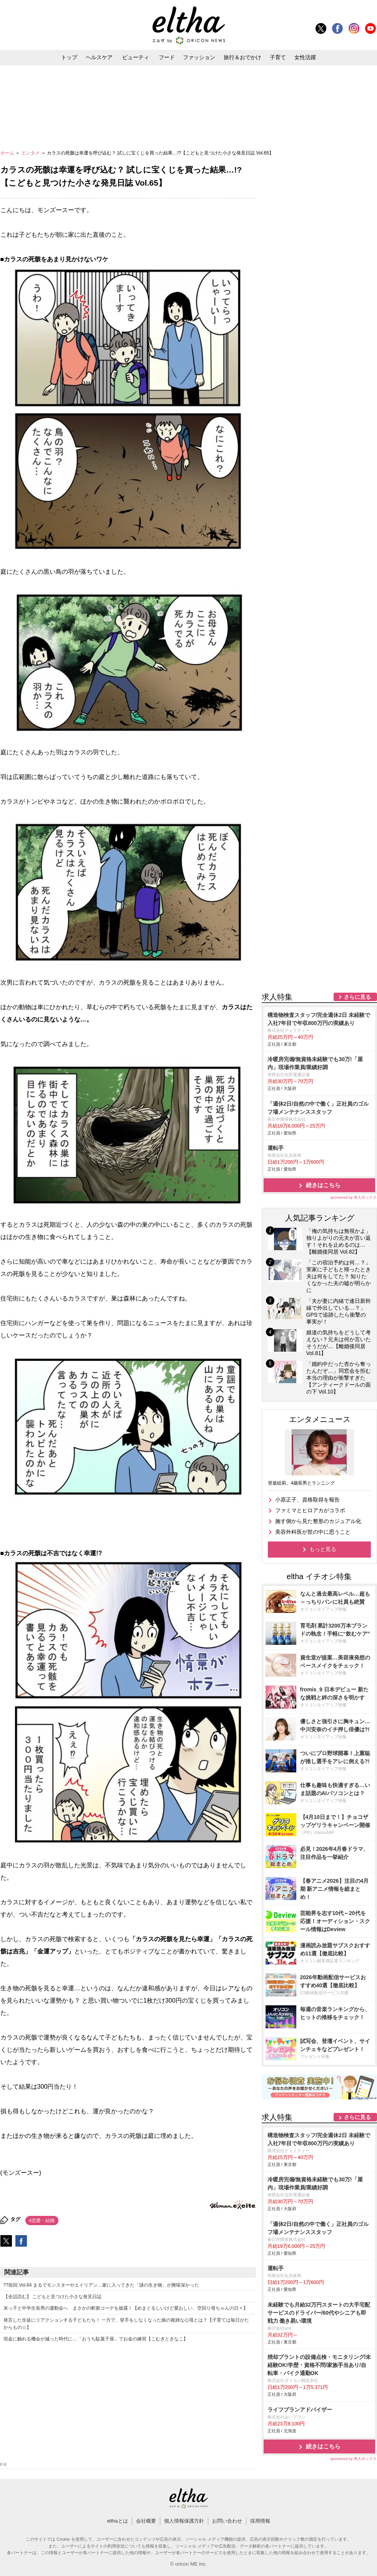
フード (167, 57)
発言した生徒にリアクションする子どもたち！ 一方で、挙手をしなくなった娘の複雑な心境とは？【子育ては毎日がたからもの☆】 (126, 2323)
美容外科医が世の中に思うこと (312, 1532)
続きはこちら (323, 1185)
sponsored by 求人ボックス (353, 1197)
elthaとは (117, 2521)
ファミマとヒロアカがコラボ (310, 1510)
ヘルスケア (99, 57)
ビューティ (135, 57)
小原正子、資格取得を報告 (307, 1499)
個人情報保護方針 (184, 2521)
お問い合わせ (227, 2521)
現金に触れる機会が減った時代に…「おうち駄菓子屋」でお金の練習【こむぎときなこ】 (95, 2339)
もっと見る (322, 1549)
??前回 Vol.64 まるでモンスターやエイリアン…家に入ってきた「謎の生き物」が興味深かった (101, 2285)
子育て (278, 57)
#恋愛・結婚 (42, 2220)
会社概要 (146, 2521)
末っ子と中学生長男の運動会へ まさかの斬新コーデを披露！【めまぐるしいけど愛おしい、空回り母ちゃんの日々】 (125, 2308)
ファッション (199, 57)
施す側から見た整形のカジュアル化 (318, 1521)
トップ (69, 57)
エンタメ (31, 153)
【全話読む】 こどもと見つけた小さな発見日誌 (52, 2296)
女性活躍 (305, 57)
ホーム (7, 153)
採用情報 (260, 2521)
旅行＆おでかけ (242, 57)
